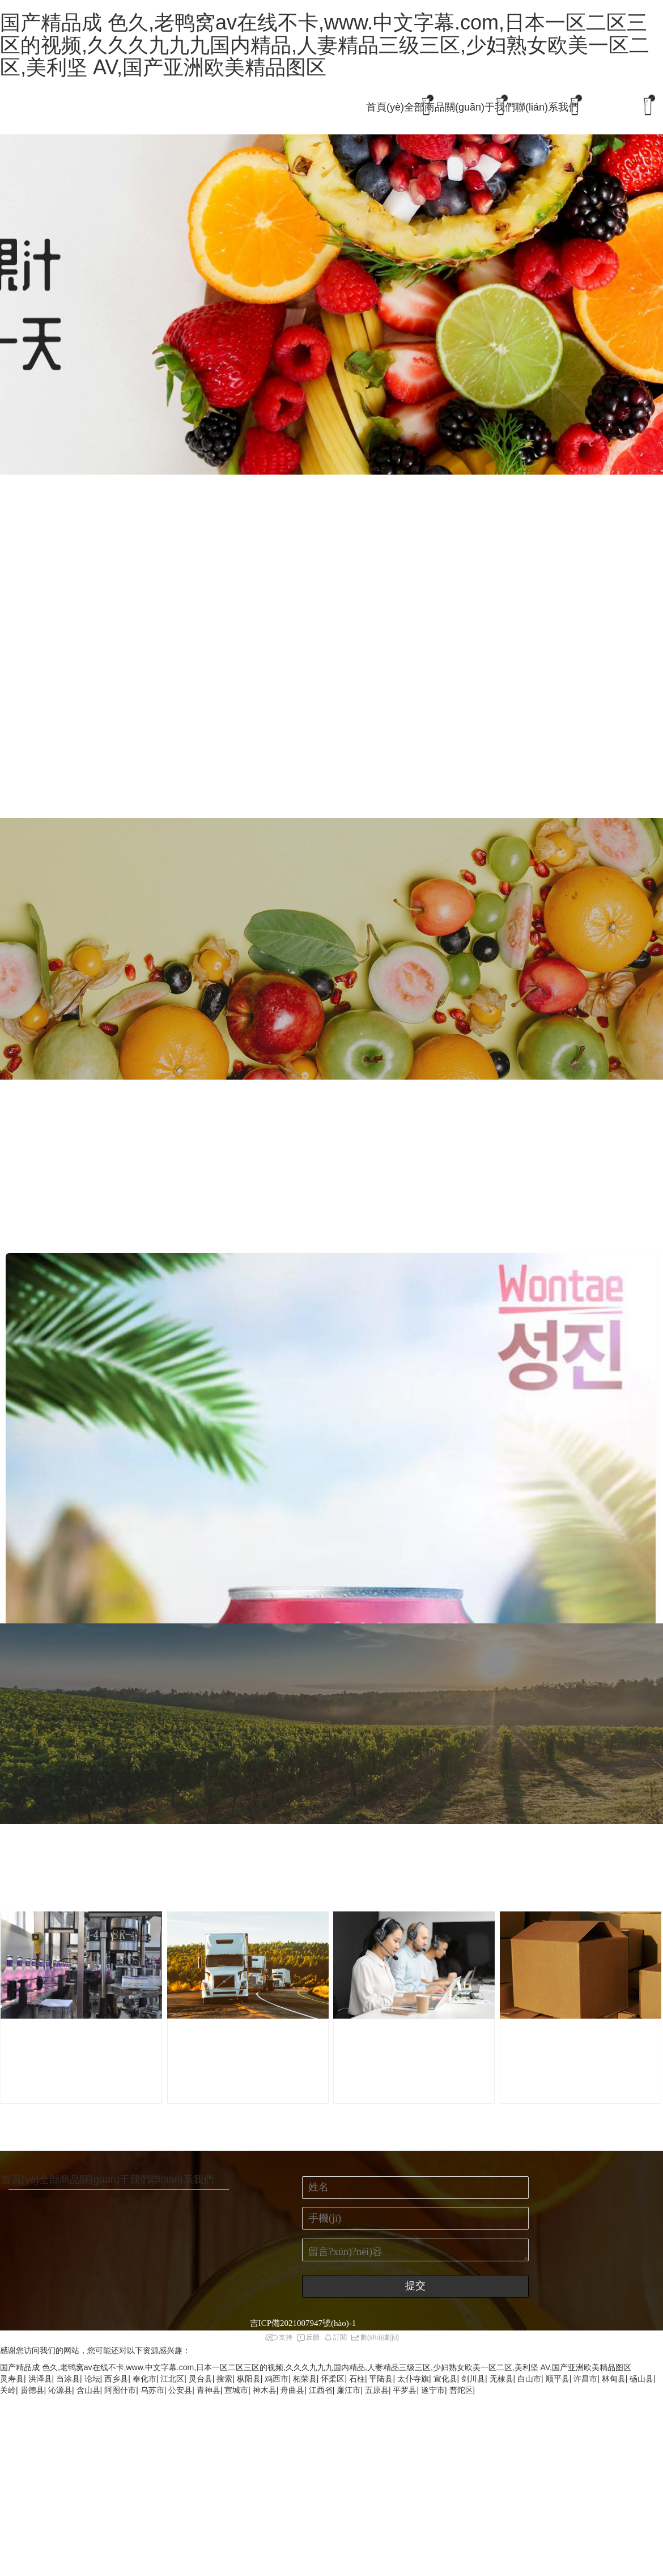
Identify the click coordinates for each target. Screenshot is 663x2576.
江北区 (172, 2378)
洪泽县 (40, 2378)
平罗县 (404, 2390)
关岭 (8, 2390)
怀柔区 (333, 2378)
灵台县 (200, 2378)
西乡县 (116, 2378)
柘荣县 (305, 2378)
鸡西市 (276, 2378)
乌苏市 (152, 2390)
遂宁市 (433, 2390)
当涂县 (68, 2378)
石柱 (357, 2378)
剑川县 (473, 2378)
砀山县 (641, 2378)
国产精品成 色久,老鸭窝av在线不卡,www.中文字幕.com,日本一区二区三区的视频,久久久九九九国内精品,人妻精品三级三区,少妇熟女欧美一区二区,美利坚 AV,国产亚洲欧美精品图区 (324, 45)
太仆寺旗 (413, 2378)
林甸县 (614, 2378)
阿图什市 (120, 2390)
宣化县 (445, 2378)
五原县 (377, 2390)
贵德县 (32, 2390)
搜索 (224, 2378)
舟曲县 (292, 2390)
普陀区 (461, 2390)
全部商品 (424, 107)
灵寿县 (12, 2378)
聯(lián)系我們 (547, 107)
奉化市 (144, 2378)
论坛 (92, 2378)
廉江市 (348, 2390)
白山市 (529, 2378)
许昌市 (585, 2378)
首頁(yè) (385, 107)
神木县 (265, 2390)
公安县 (180, 2390)
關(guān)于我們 (480, 107)
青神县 (208, 2390)
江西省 (321, 2390)
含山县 (88, 2390)
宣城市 (236, 2390)
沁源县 (60, 2390)
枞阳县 (249, 2378)
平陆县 (381, 2378)
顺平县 (558, 2378)
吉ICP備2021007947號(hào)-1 (303, 2323)
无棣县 (501, 2378)
